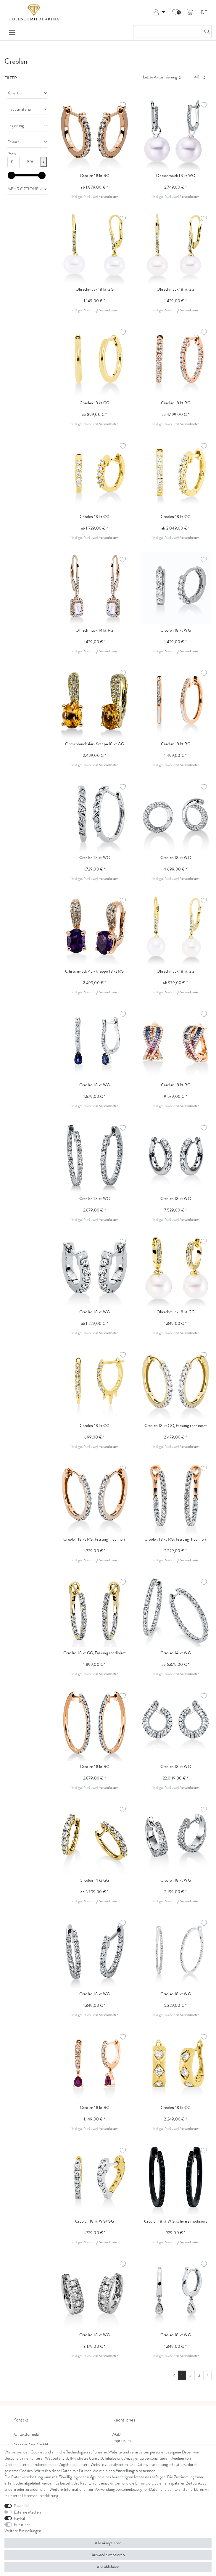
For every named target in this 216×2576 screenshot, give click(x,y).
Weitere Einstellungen (22, 2531)
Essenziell (22, 2506)
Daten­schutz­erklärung (40, 2495)
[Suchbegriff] (166, 31)
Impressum (121, 2440)
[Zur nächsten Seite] (207, 2376)
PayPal (19, 2518)
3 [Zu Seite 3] (199, 2375)
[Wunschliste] (175, 12)
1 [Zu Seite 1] (182, 2375)
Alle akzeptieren (108, 2543)
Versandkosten (108, 196)
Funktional (22, 2524)
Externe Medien (27, 2512)
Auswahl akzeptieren (108, 2555)
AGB (116, 2434)
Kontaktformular (26, 2434)
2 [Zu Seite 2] (190, 2375)
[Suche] (205, 31)
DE (204, 12)
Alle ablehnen (108, 2567)
